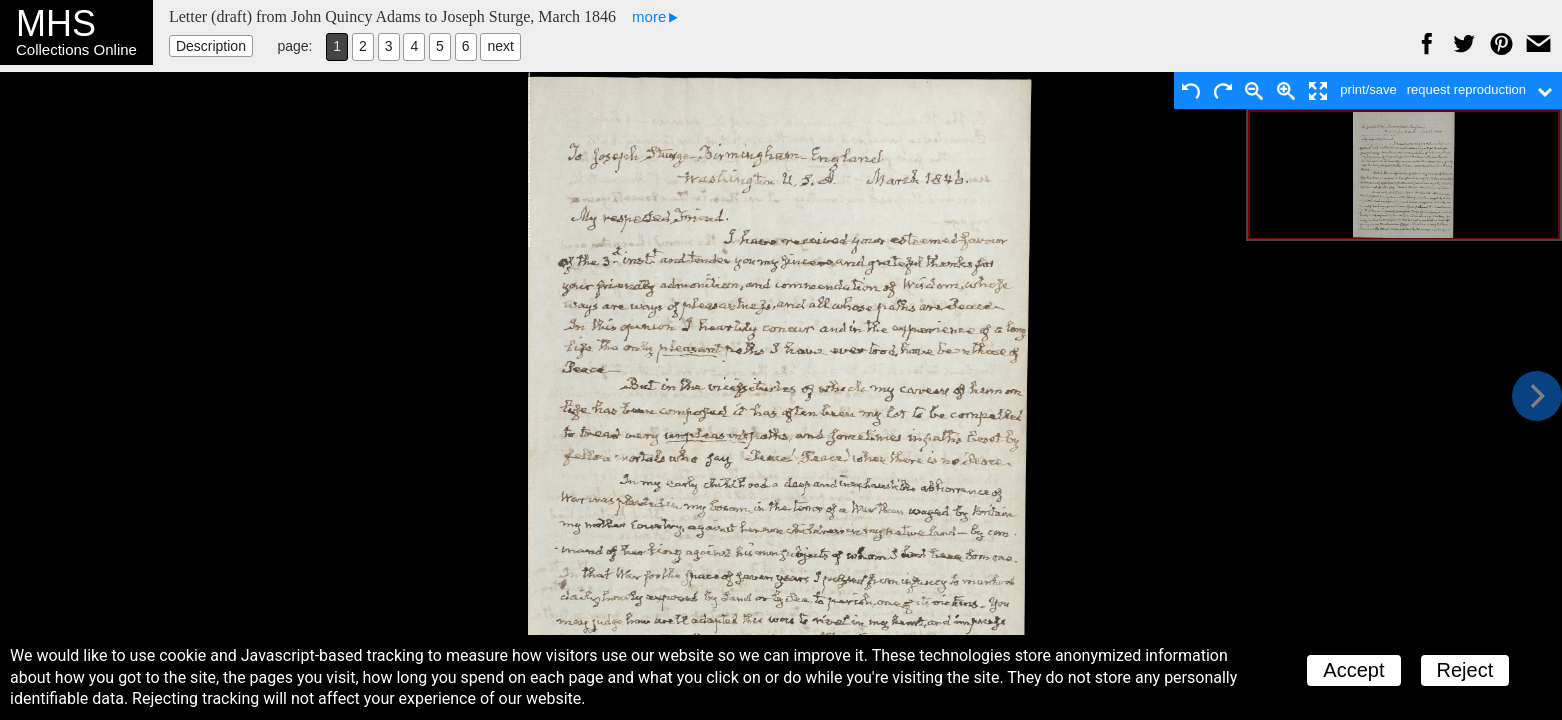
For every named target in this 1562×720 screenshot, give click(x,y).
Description (211, 46)
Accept (1353, 670)
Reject (1465, 670)
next (500, 46)
